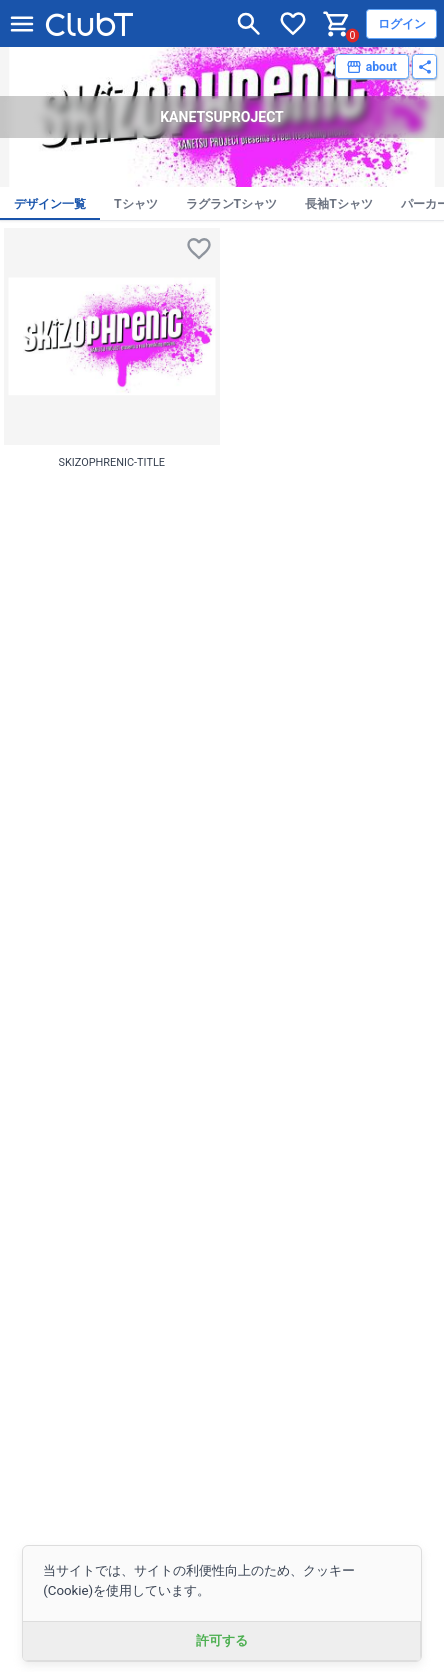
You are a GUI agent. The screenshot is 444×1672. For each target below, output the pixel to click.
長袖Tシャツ (339, 204)
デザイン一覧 (50, 204)
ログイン (402, 24)
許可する (222, 1640)
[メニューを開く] (22, 24)
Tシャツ (136, 204)
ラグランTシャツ (232, 204)
